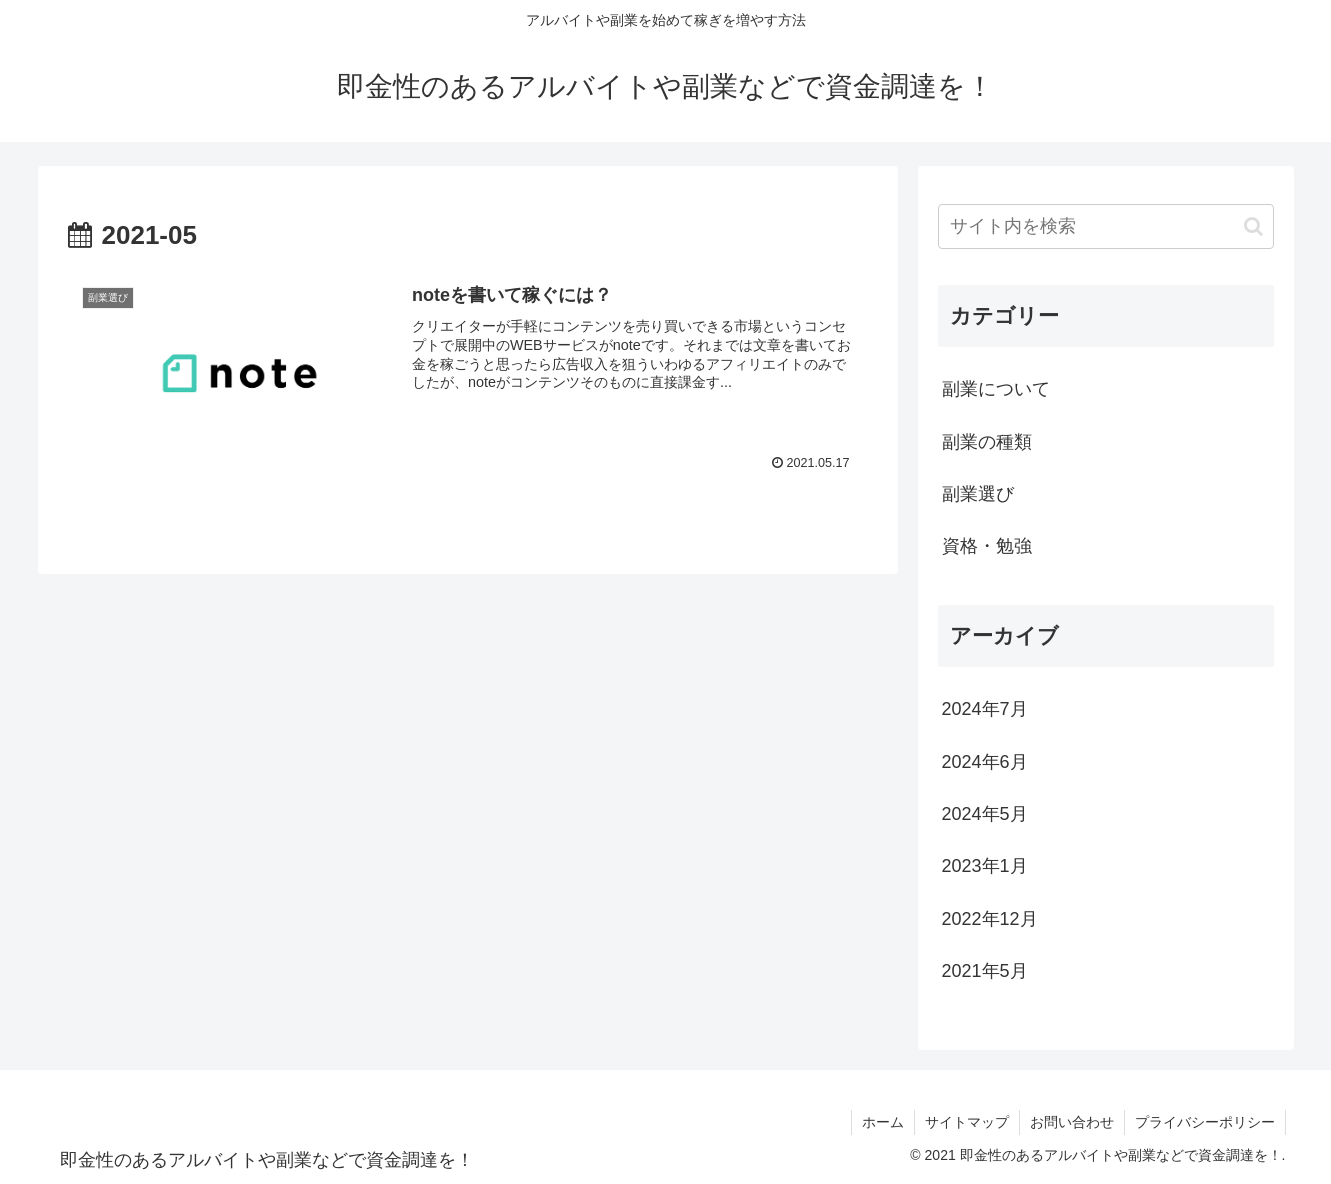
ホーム (883, 1122)
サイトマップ (967, 1122)
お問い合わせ (1072, 1122)
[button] (1253, 226)
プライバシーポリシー (1205, 1122)
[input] (1106, 226)
